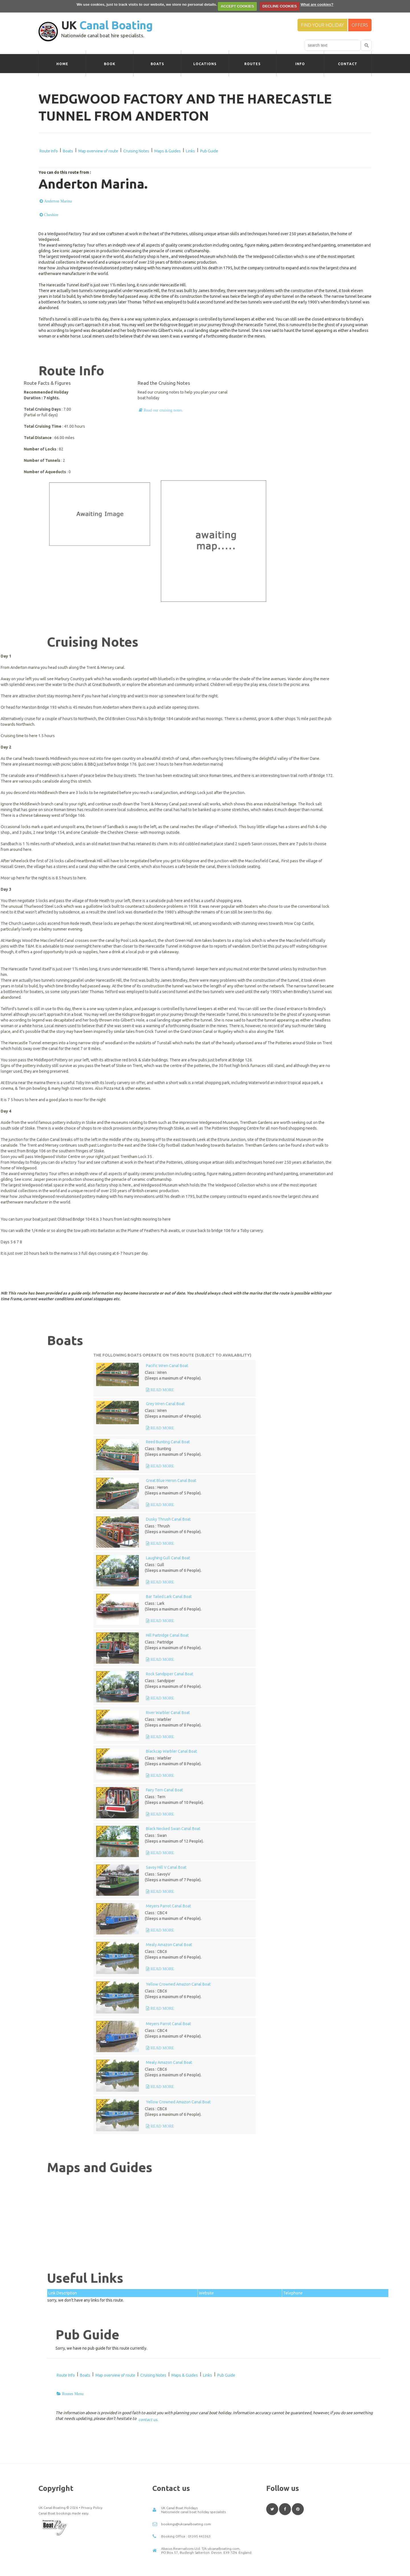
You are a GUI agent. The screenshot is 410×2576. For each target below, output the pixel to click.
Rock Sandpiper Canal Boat (332, 1674)
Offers (360, 25)
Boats (157, 64)
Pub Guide (209, 151)
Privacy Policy (91, 2571)
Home (62, 64)
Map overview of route (98, 151)
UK (107, 25)
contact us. (148, 2419)
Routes (252, 64)
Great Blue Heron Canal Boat (334, 1480)
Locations (204, 64)
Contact (347, 64)
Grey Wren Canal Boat (328, 1403)
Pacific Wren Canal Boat (330, 1365)
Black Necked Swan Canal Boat (336, 1828)
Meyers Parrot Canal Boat (331, 1906)
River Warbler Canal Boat (331, 1712)
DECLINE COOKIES (280, 6)
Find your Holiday (322, 25)
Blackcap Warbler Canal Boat (334, 1751)
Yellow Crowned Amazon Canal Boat (341, 1984)
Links (190, 151)
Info (300, 64)
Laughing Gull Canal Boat (331, 1558)
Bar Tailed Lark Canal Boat (332, 1596)
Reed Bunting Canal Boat (331, 1442)
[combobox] (333, 45)
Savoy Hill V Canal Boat (329, 1867)
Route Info (49, 151)
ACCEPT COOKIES (237, 6)
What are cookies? (317, 4)
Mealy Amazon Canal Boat (332, 1944)
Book (109, 64)
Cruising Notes (136, 151)
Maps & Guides (167, 151)
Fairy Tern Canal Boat (327, 1790)
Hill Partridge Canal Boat (330, 1635)
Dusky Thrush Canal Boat (331, 1519)
